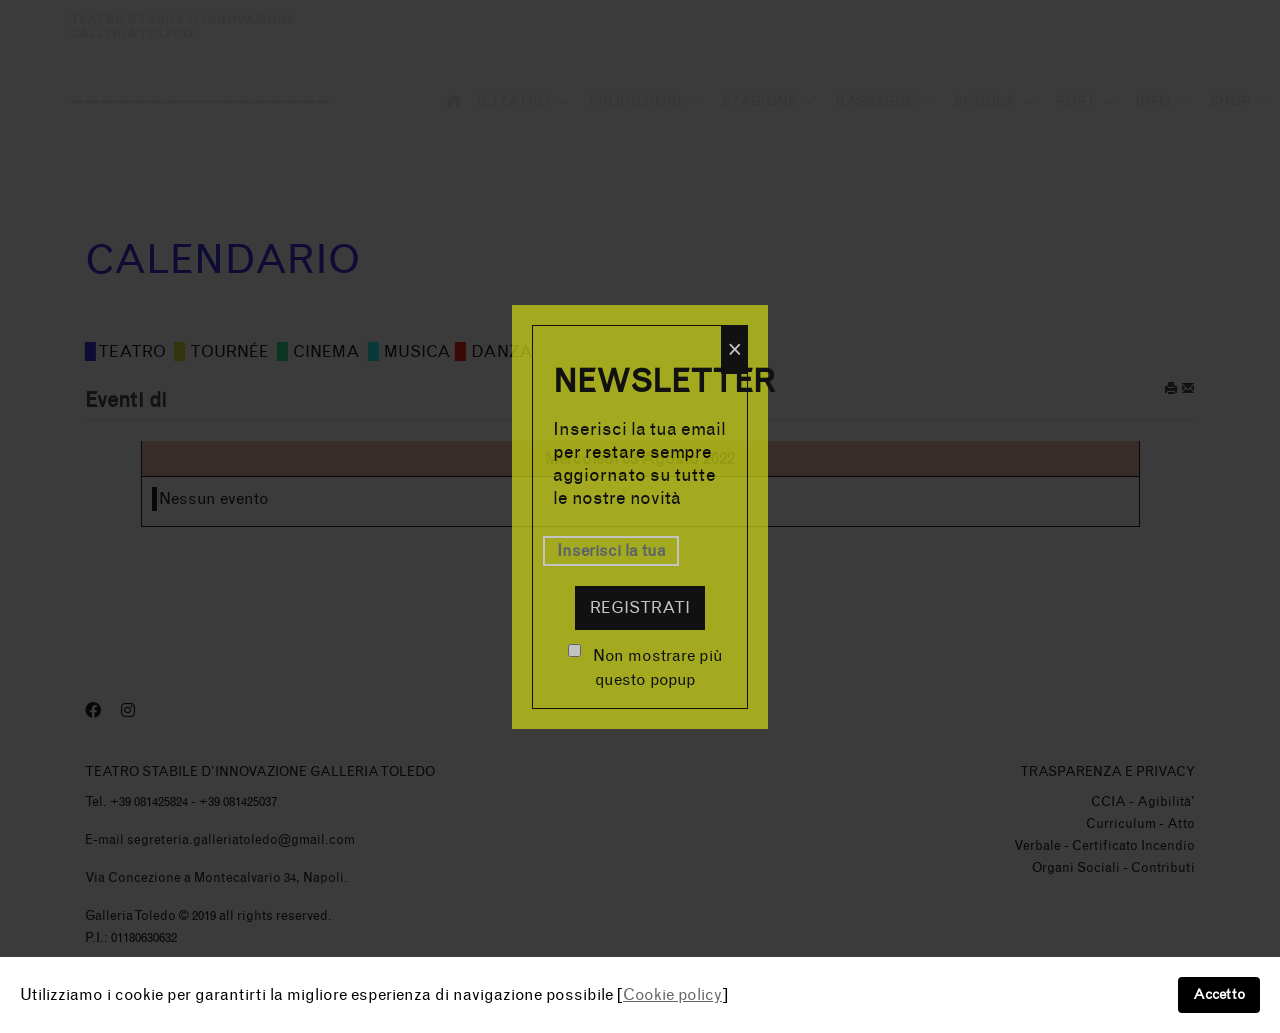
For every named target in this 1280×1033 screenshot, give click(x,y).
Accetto (1219, 994)
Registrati (640, 607)
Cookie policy (672, 994)
